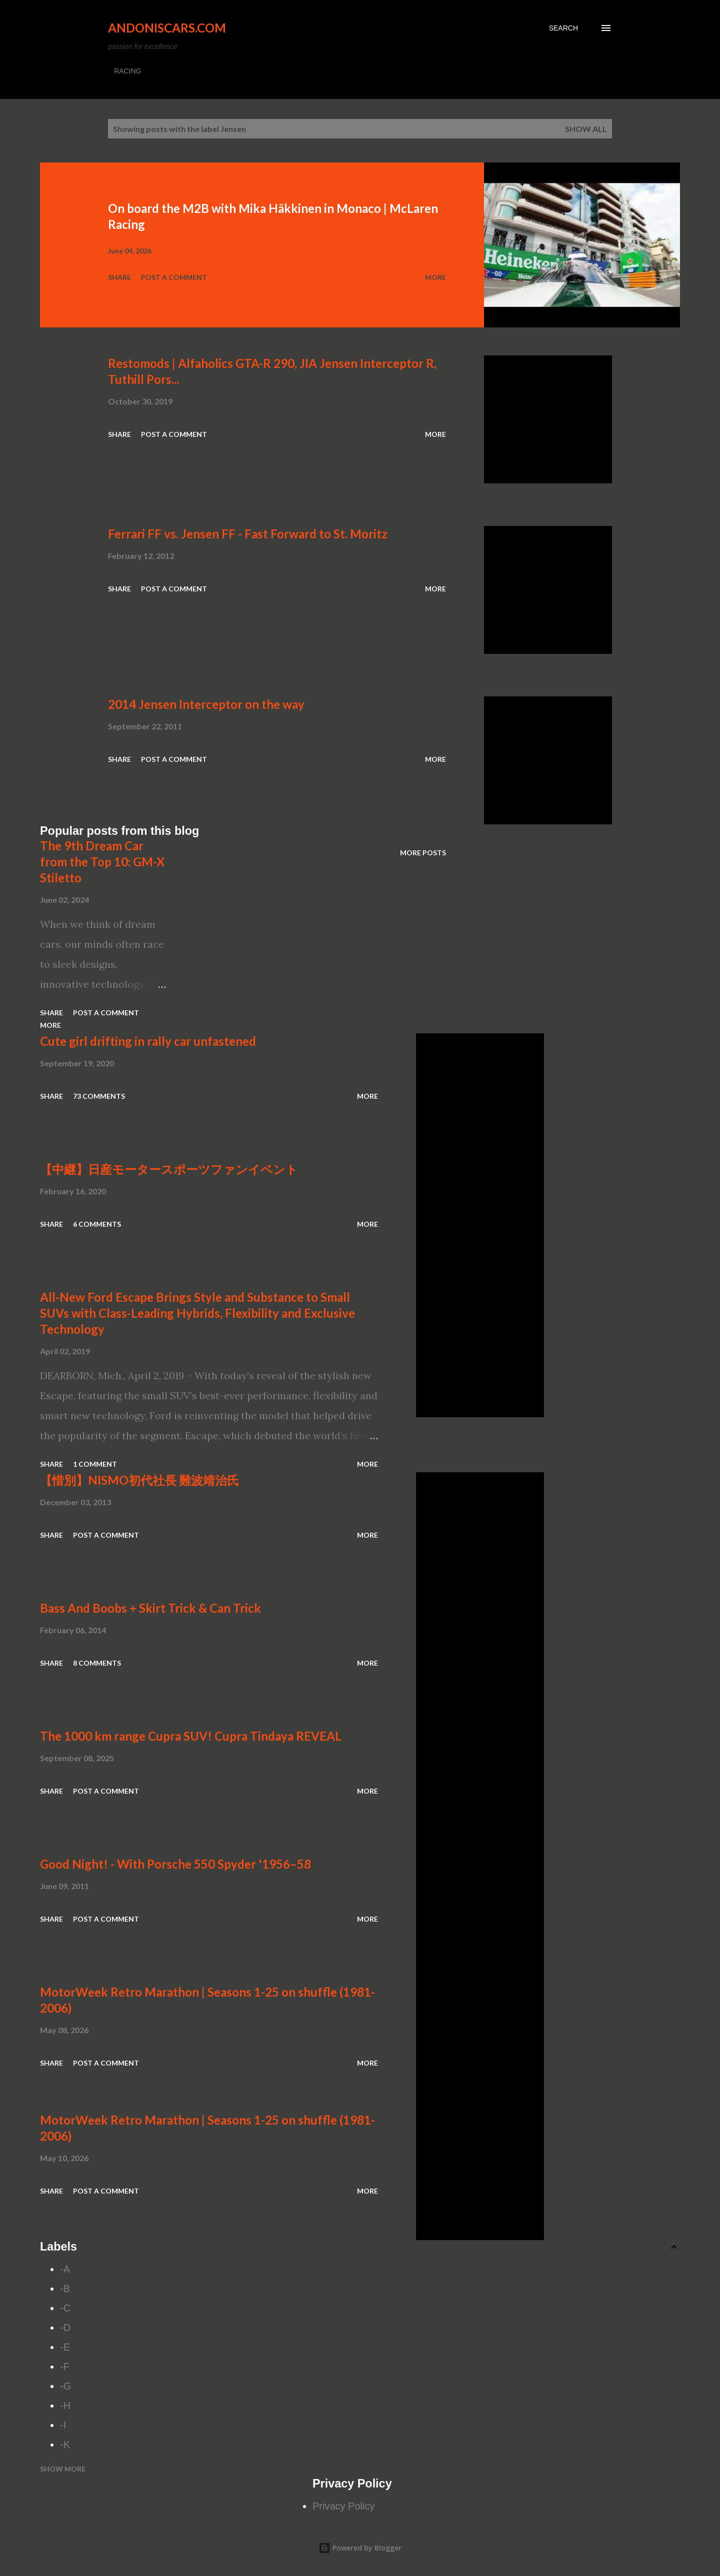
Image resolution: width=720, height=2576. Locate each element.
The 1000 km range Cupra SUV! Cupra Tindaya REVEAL (191, 1736)
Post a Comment (174, 277)
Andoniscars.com (167, 27)
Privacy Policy (343, 2506)
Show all (586, 128)
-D (65, 2327)
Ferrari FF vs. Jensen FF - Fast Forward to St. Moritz (248, 533)
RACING (127, 71)
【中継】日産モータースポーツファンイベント (169, 1169)
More (435, 277)
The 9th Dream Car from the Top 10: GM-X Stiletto (102, 861)
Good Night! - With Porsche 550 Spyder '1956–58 (175, 1864)
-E (65, 2347)
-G (65, 2386)
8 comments (97, 1663)
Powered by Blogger (360, 2548)
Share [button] (119, 277)
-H (65, 2405)
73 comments (99, 1096)
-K (65, 2444)
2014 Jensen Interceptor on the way (206, 704)
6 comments (97, 1224)
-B (65, 2288)
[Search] (563, 28)
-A (65, 2269)
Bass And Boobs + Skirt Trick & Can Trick (150, 1608)
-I (63, 2425)
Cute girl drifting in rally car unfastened (148, 1041)
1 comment (95, 1464)
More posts (423, 852)
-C (65, 2308)
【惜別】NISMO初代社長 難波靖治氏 (139, 1480)
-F (65, 2366)
